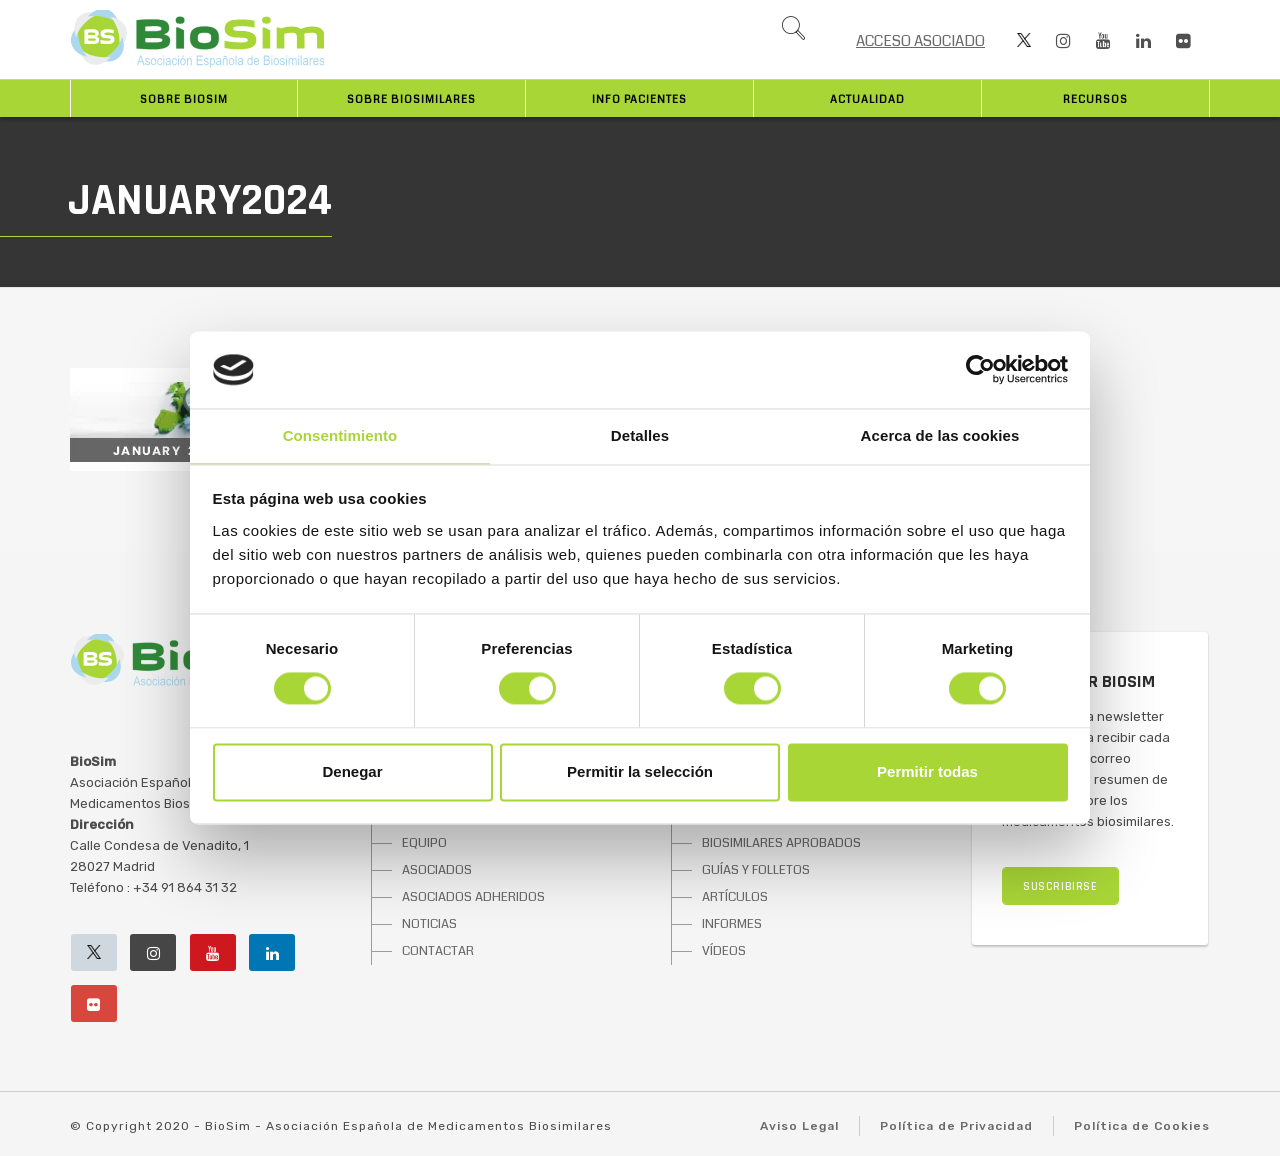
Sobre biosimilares (411, 99)
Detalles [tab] (640, 435)
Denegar (352, 771)
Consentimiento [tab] (340, 435)
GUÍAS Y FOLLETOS (756, 870)
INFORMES (732, 924)
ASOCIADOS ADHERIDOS (473, 897)
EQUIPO (424, 843)
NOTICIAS (429, 924)
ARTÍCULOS (735, 897)
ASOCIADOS (437, 870)
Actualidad (867, 99)
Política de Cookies (1142, 1126)
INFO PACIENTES (639, 99)
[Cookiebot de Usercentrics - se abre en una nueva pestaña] (980, 370)
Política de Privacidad (956, 1126)
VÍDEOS (724, 951)
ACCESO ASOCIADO (920, 41)
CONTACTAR (438, 951)
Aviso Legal (799, 1126)
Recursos (1095, 99)
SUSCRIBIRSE (1060, 886)
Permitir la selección (640, 771)
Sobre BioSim (184, 99)
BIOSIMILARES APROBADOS (781, 843)
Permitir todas (927, 771)
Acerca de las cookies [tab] (940, 435)
